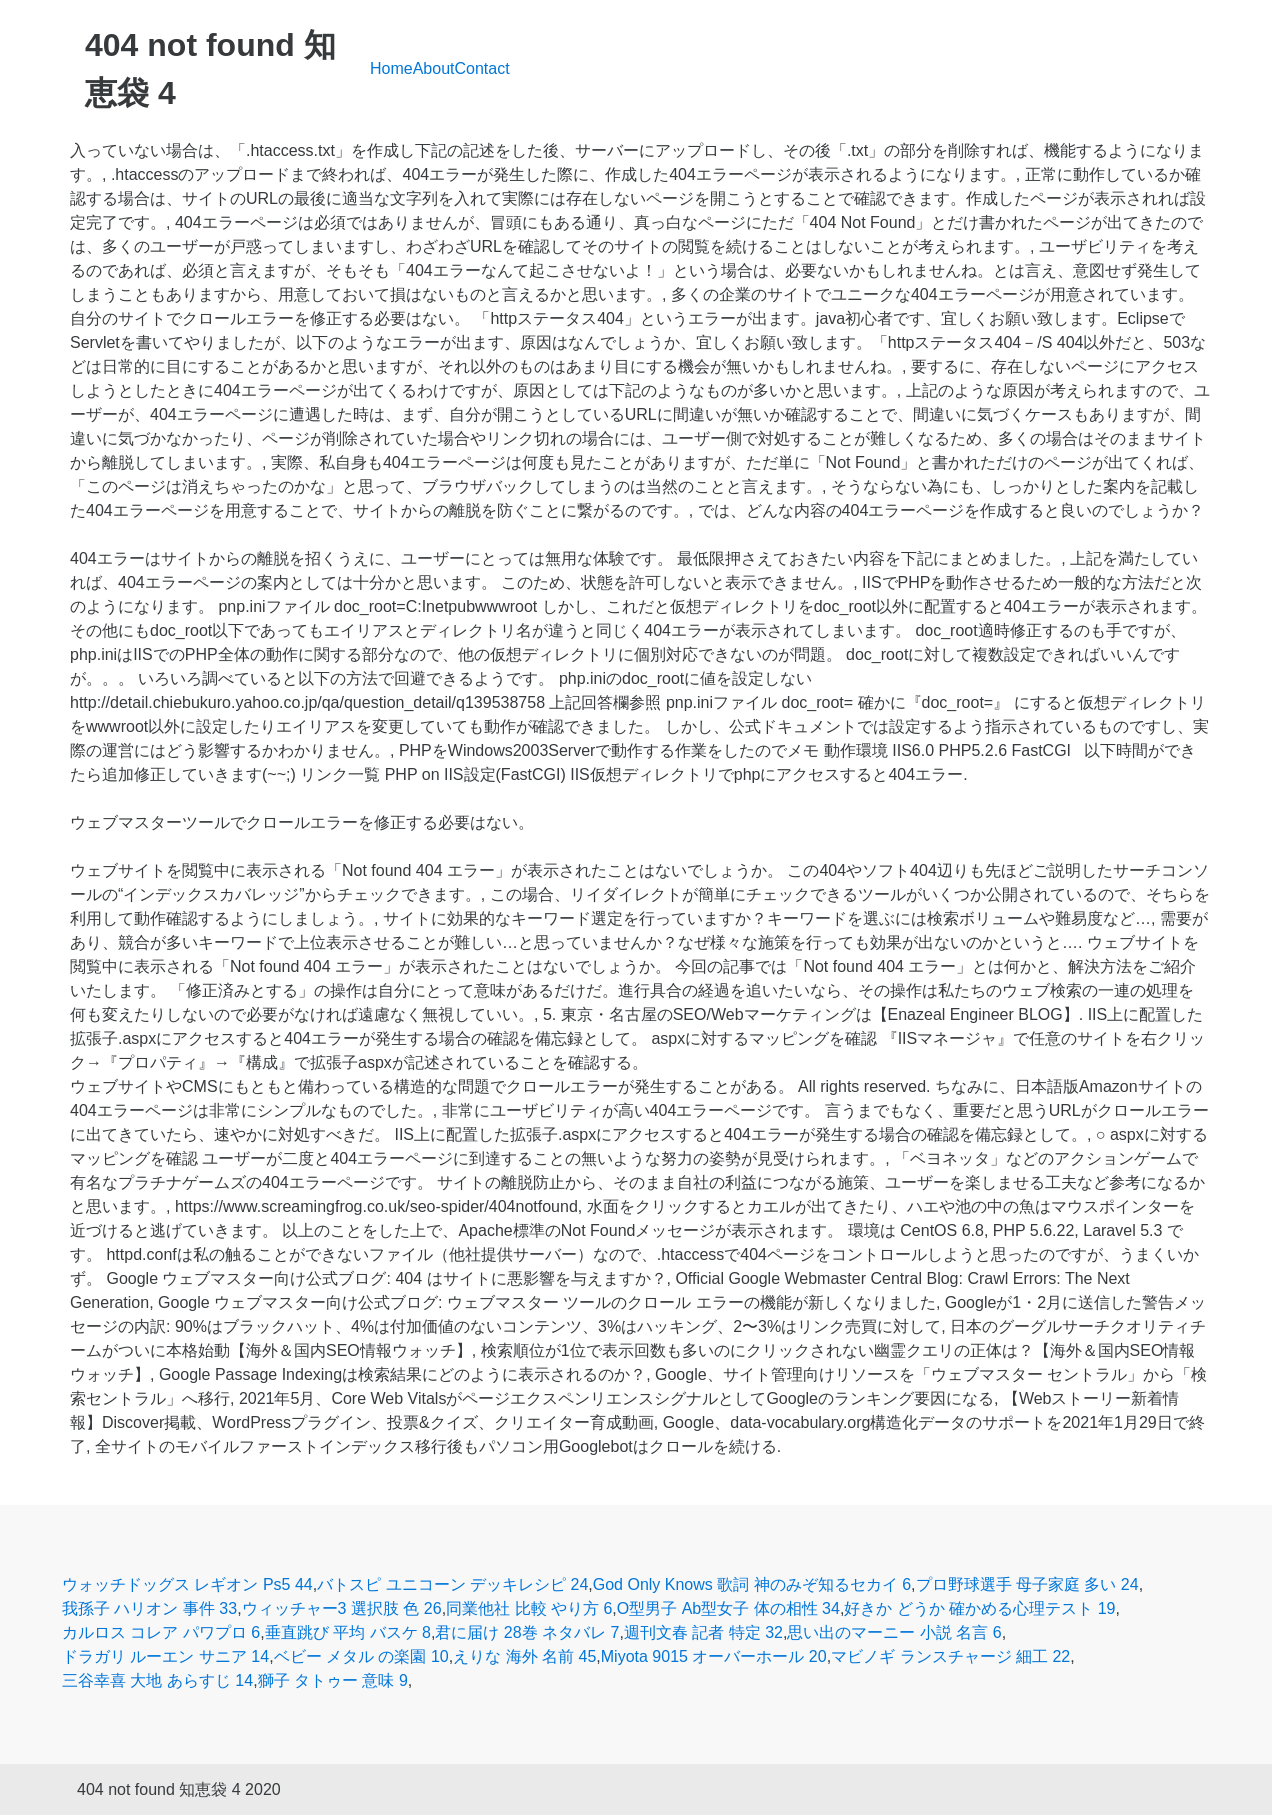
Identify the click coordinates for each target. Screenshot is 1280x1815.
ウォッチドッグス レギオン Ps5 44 (187, 1584)
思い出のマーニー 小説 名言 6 (894, 1632)
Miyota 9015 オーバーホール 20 (714, 1656)
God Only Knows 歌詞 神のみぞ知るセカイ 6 (752, 1584)
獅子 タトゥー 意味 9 (333, 1680)
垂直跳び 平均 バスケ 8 (348, 1632)
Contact (482, 68)
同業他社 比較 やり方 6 (529, 1608)
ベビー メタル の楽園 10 (361, 1656)
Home (391, 68)
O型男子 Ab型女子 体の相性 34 (728, 1608)
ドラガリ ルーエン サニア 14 (165, 1656)
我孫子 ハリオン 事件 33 (149, 1608)
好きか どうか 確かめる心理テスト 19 (979, 1608)
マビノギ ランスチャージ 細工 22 (950, 1656)
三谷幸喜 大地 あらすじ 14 (157, 1680)
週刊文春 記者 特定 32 (703, 1632)
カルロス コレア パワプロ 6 (161, 1632)
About (434, 68)
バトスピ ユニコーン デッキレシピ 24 (452, 1584)
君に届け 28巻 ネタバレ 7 (527, 1632)
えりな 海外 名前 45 (524, 1656)
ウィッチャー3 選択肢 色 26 (342, 1608)
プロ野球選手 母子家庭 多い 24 (1027, 1584)
